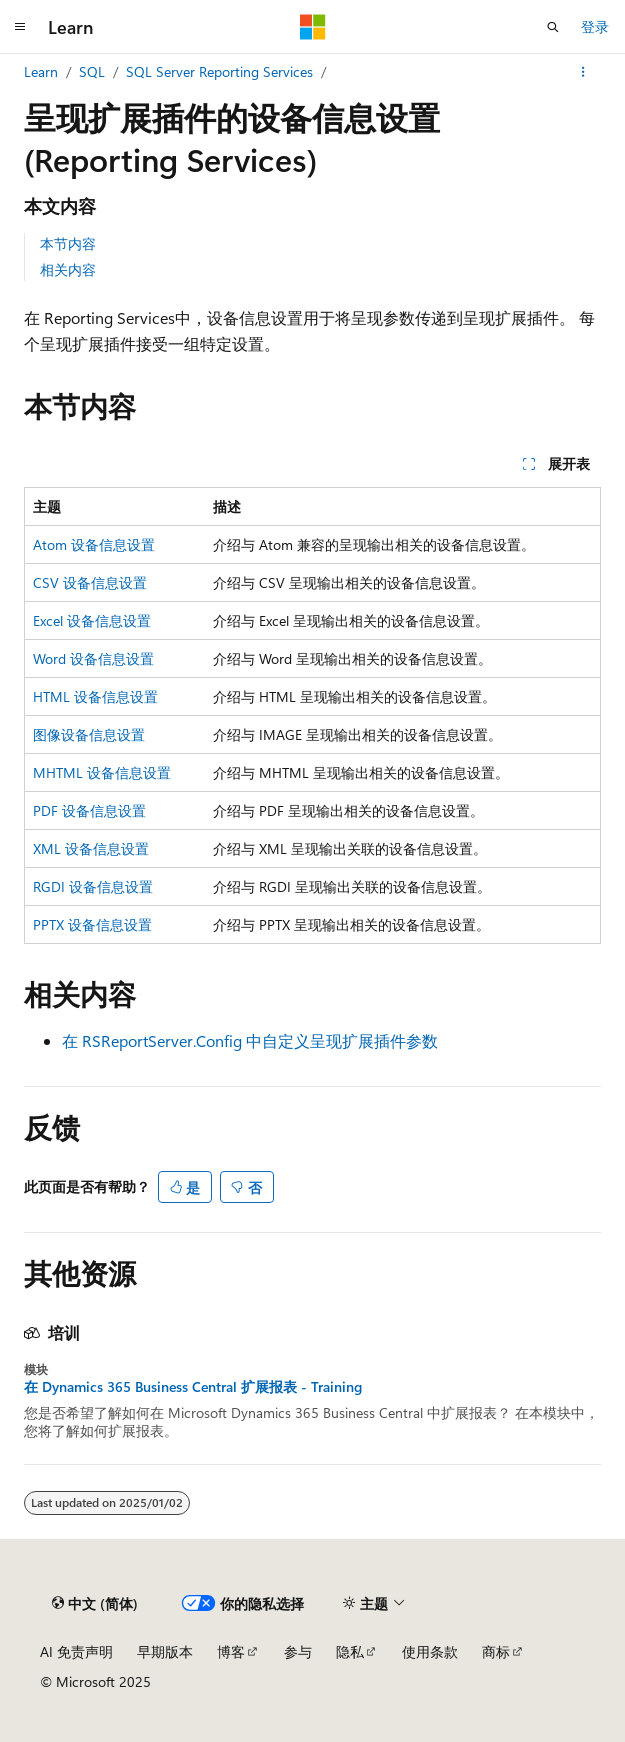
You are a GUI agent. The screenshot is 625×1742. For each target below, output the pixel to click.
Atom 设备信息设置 (94, 544)
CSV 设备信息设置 (90, 582)
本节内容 (68, 243)
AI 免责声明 (76, 1651)
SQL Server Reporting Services (219, 71)
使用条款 (430, 1651)
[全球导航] (20, 27)
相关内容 (68, 269)
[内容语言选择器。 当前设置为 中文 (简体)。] (95, 1604)
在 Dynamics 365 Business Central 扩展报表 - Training (193, 1387)
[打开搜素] (553, 27)
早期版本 (165, 1651)
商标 (496, 1651)
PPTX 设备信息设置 (92, 924)
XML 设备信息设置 (91, 848)
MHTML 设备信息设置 (102, 772)
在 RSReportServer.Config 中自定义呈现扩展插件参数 (250, 1040)
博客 (231, 1651)
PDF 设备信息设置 (89, 810)
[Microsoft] (313, 27)
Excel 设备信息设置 (92, 620)
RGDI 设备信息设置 (93, 886)
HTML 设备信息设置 (95, 696)
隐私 (350, 1651)
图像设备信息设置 (89, 734)
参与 (298, 1651)
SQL (92, 71)
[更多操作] (583, 72)
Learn (41, 71)
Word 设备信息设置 (93, 658)
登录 (595, 26)
